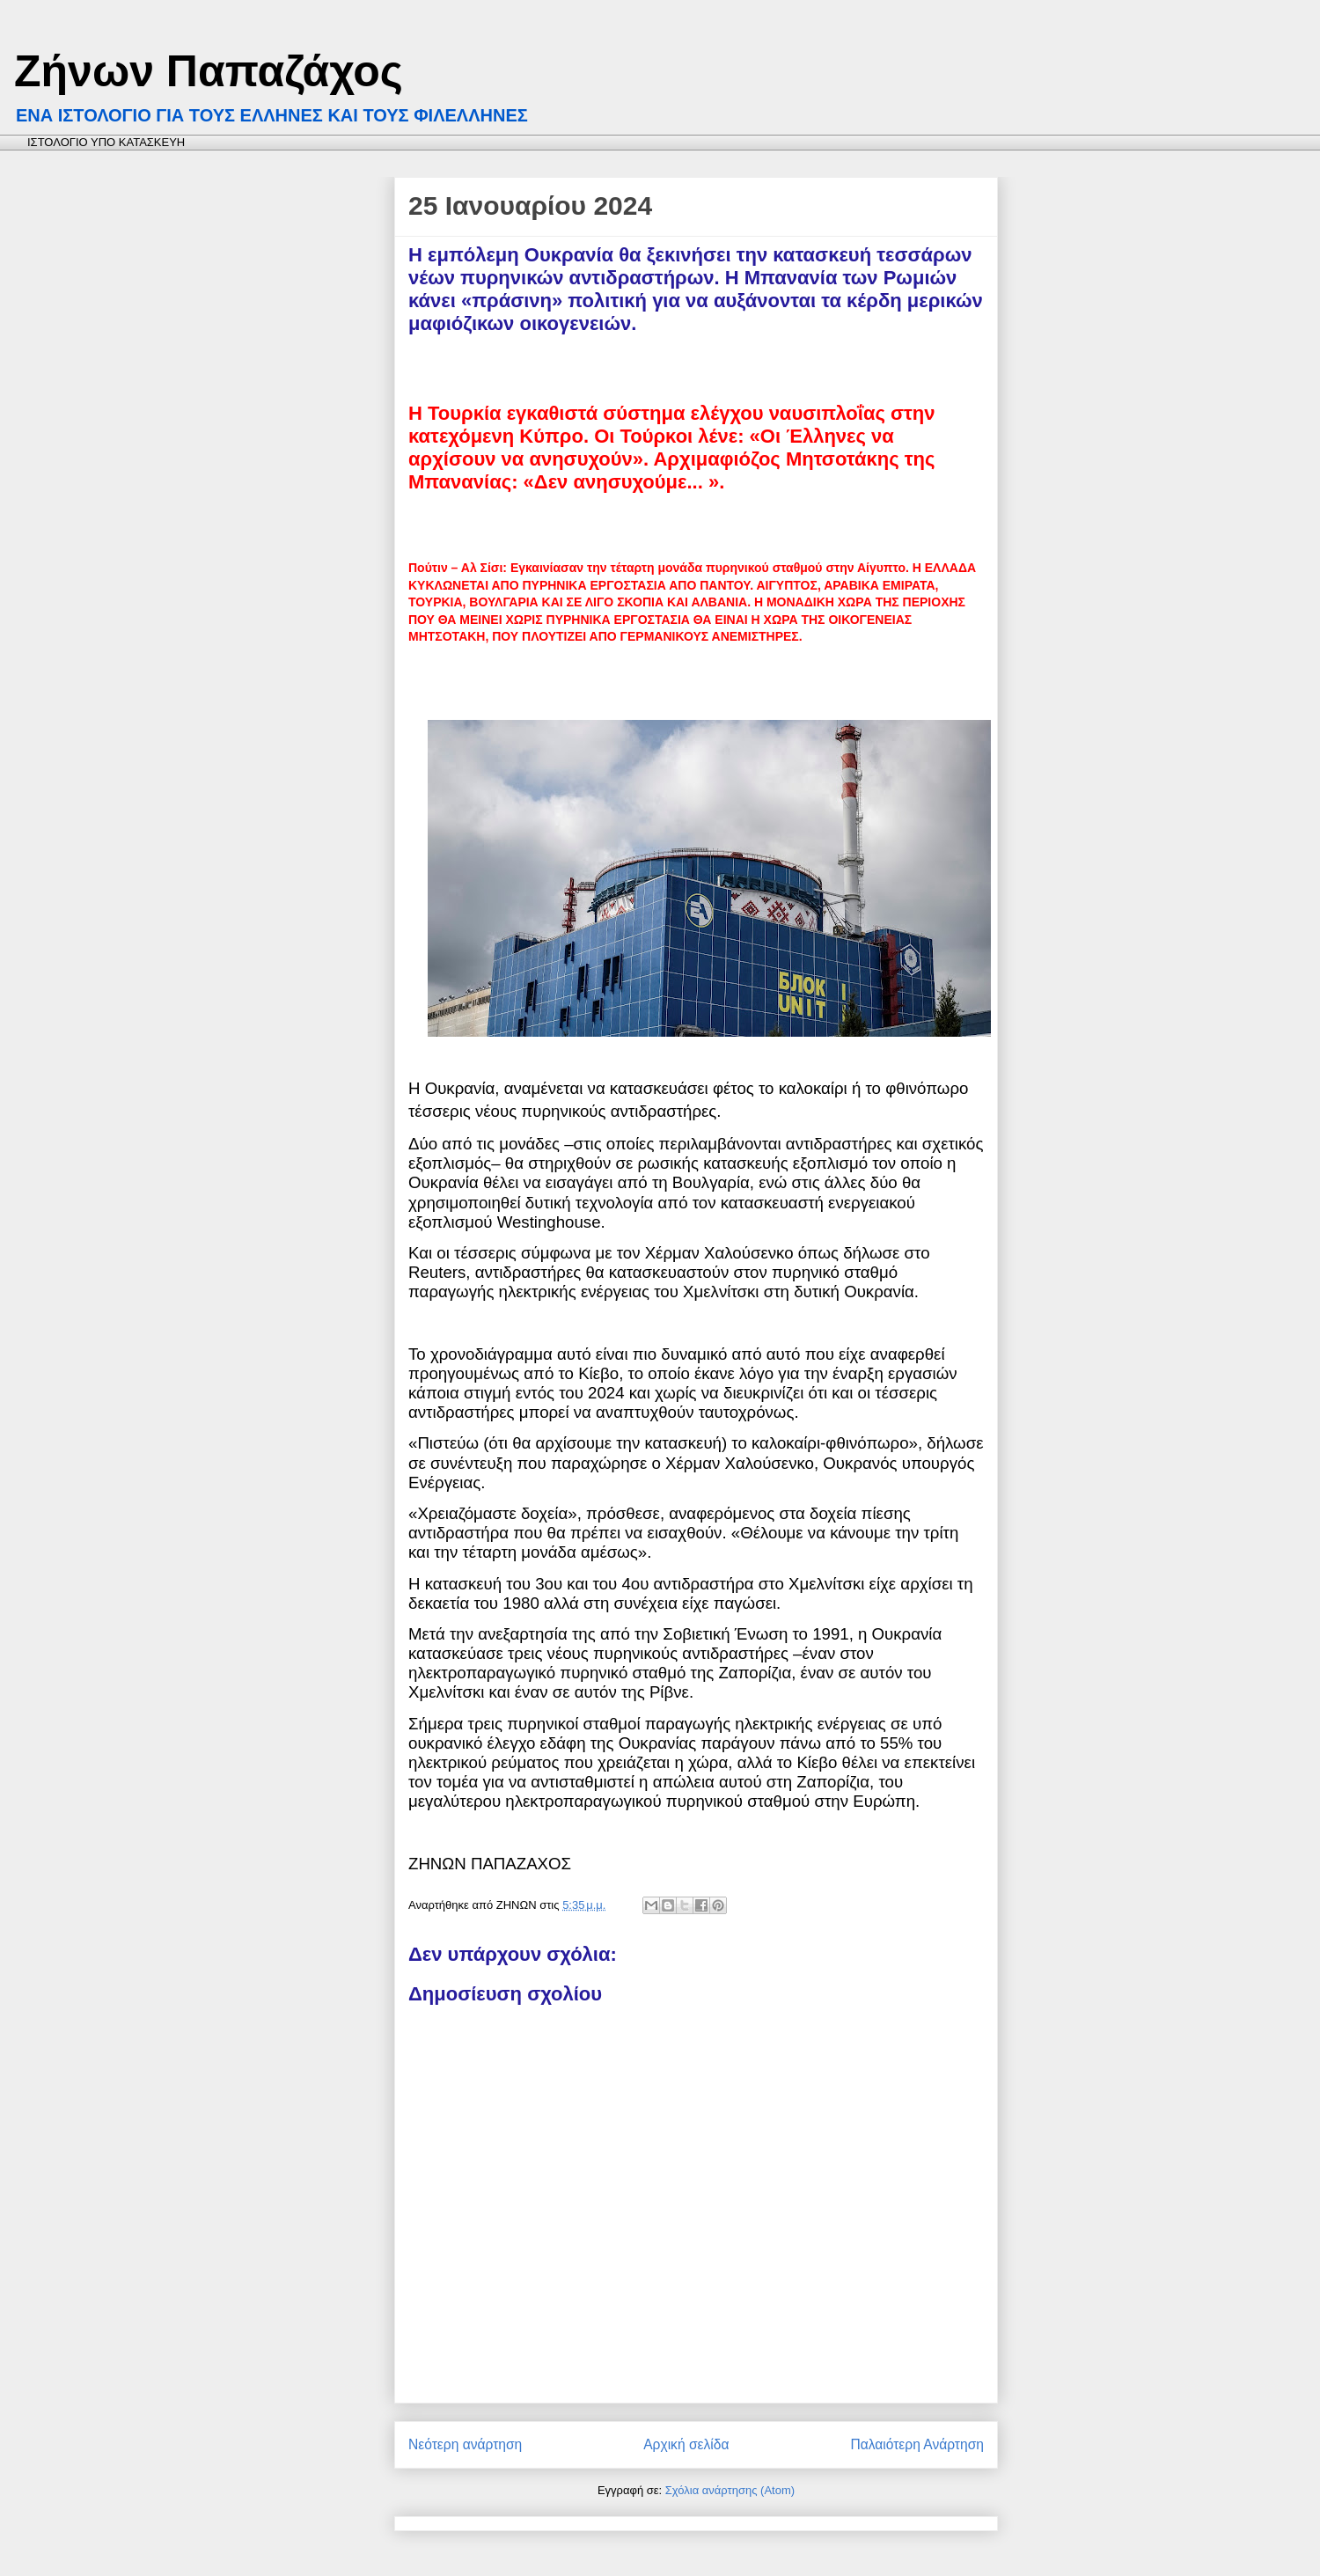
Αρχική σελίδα (686, 2444)
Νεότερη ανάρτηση (465, 2444)
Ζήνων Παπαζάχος (208, 71)
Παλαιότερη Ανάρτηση (917, 2444)
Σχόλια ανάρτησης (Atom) (730, 2490)
